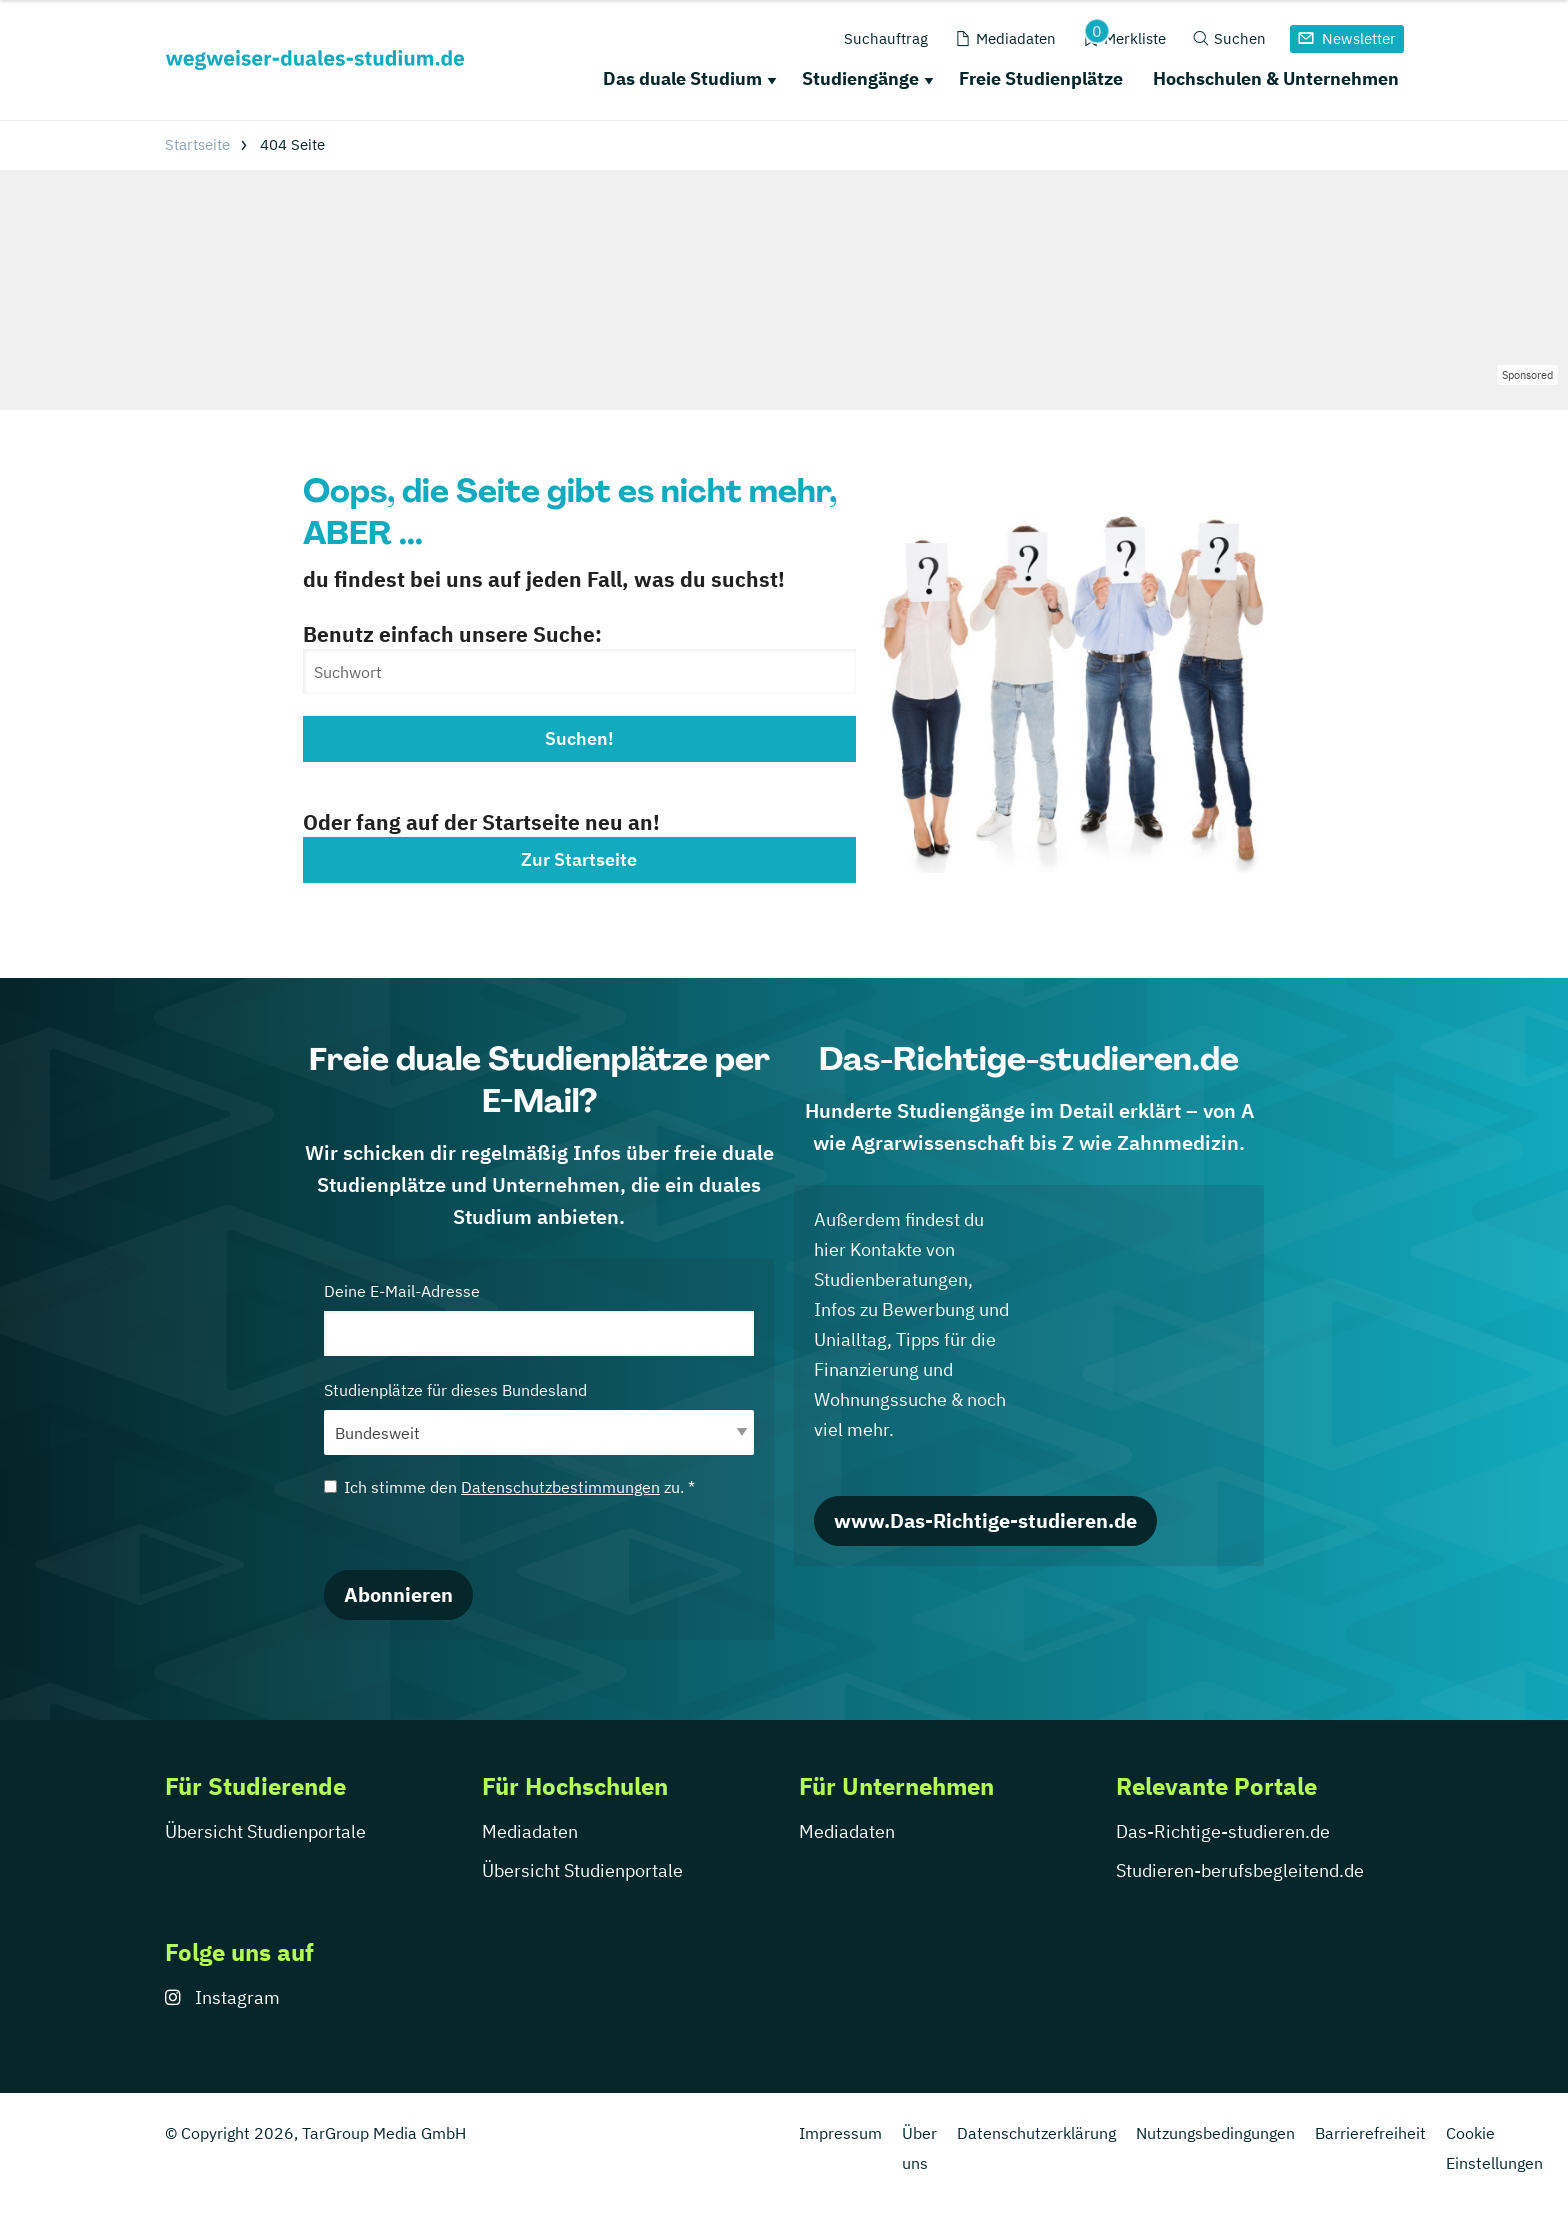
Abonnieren (398, 1594)
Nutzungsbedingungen (1215, 2133)
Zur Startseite (579, 859)
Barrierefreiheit (1370, 2133)
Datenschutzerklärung (1036, 2133)
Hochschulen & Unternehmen (1276, 78)
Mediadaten (530, 1831)
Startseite (197, 144)
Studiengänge (860, 78)
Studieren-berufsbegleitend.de (1240, 1870)
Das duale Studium (682, 78)
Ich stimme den (509, 1487)
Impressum (840, 2133)
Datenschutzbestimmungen (560, 1487)
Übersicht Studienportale (265, 1831)
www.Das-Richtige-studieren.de (985, 1520)
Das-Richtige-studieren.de (1223, 1831)
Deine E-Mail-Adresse (539, 1318)
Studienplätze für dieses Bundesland (539, 1417)
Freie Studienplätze (1041, 78)
